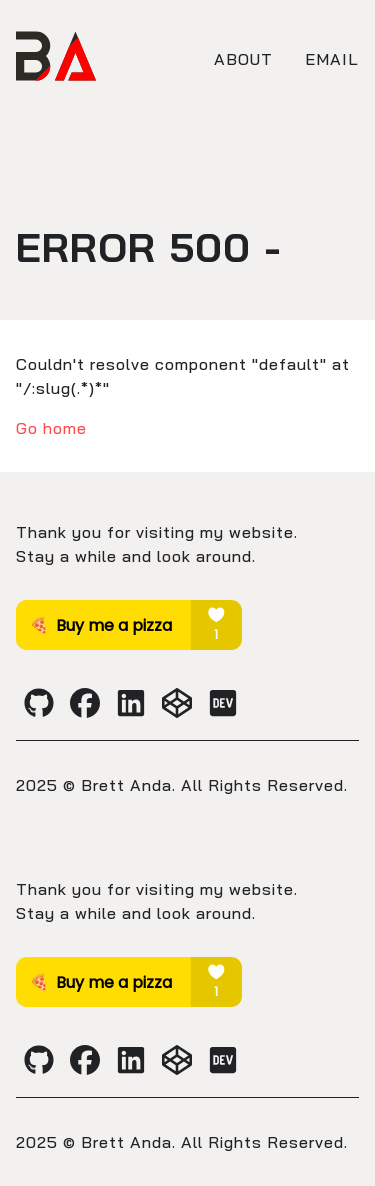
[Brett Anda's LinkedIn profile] (131, 703)
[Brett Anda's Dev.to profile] (223, 703)
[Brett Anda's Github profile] (39, 703)
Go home (51, 428)
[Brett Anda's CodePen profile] (177, 703)
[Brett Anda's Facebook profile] (85, 703)
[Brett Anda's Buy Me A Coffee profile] (129, 644)
